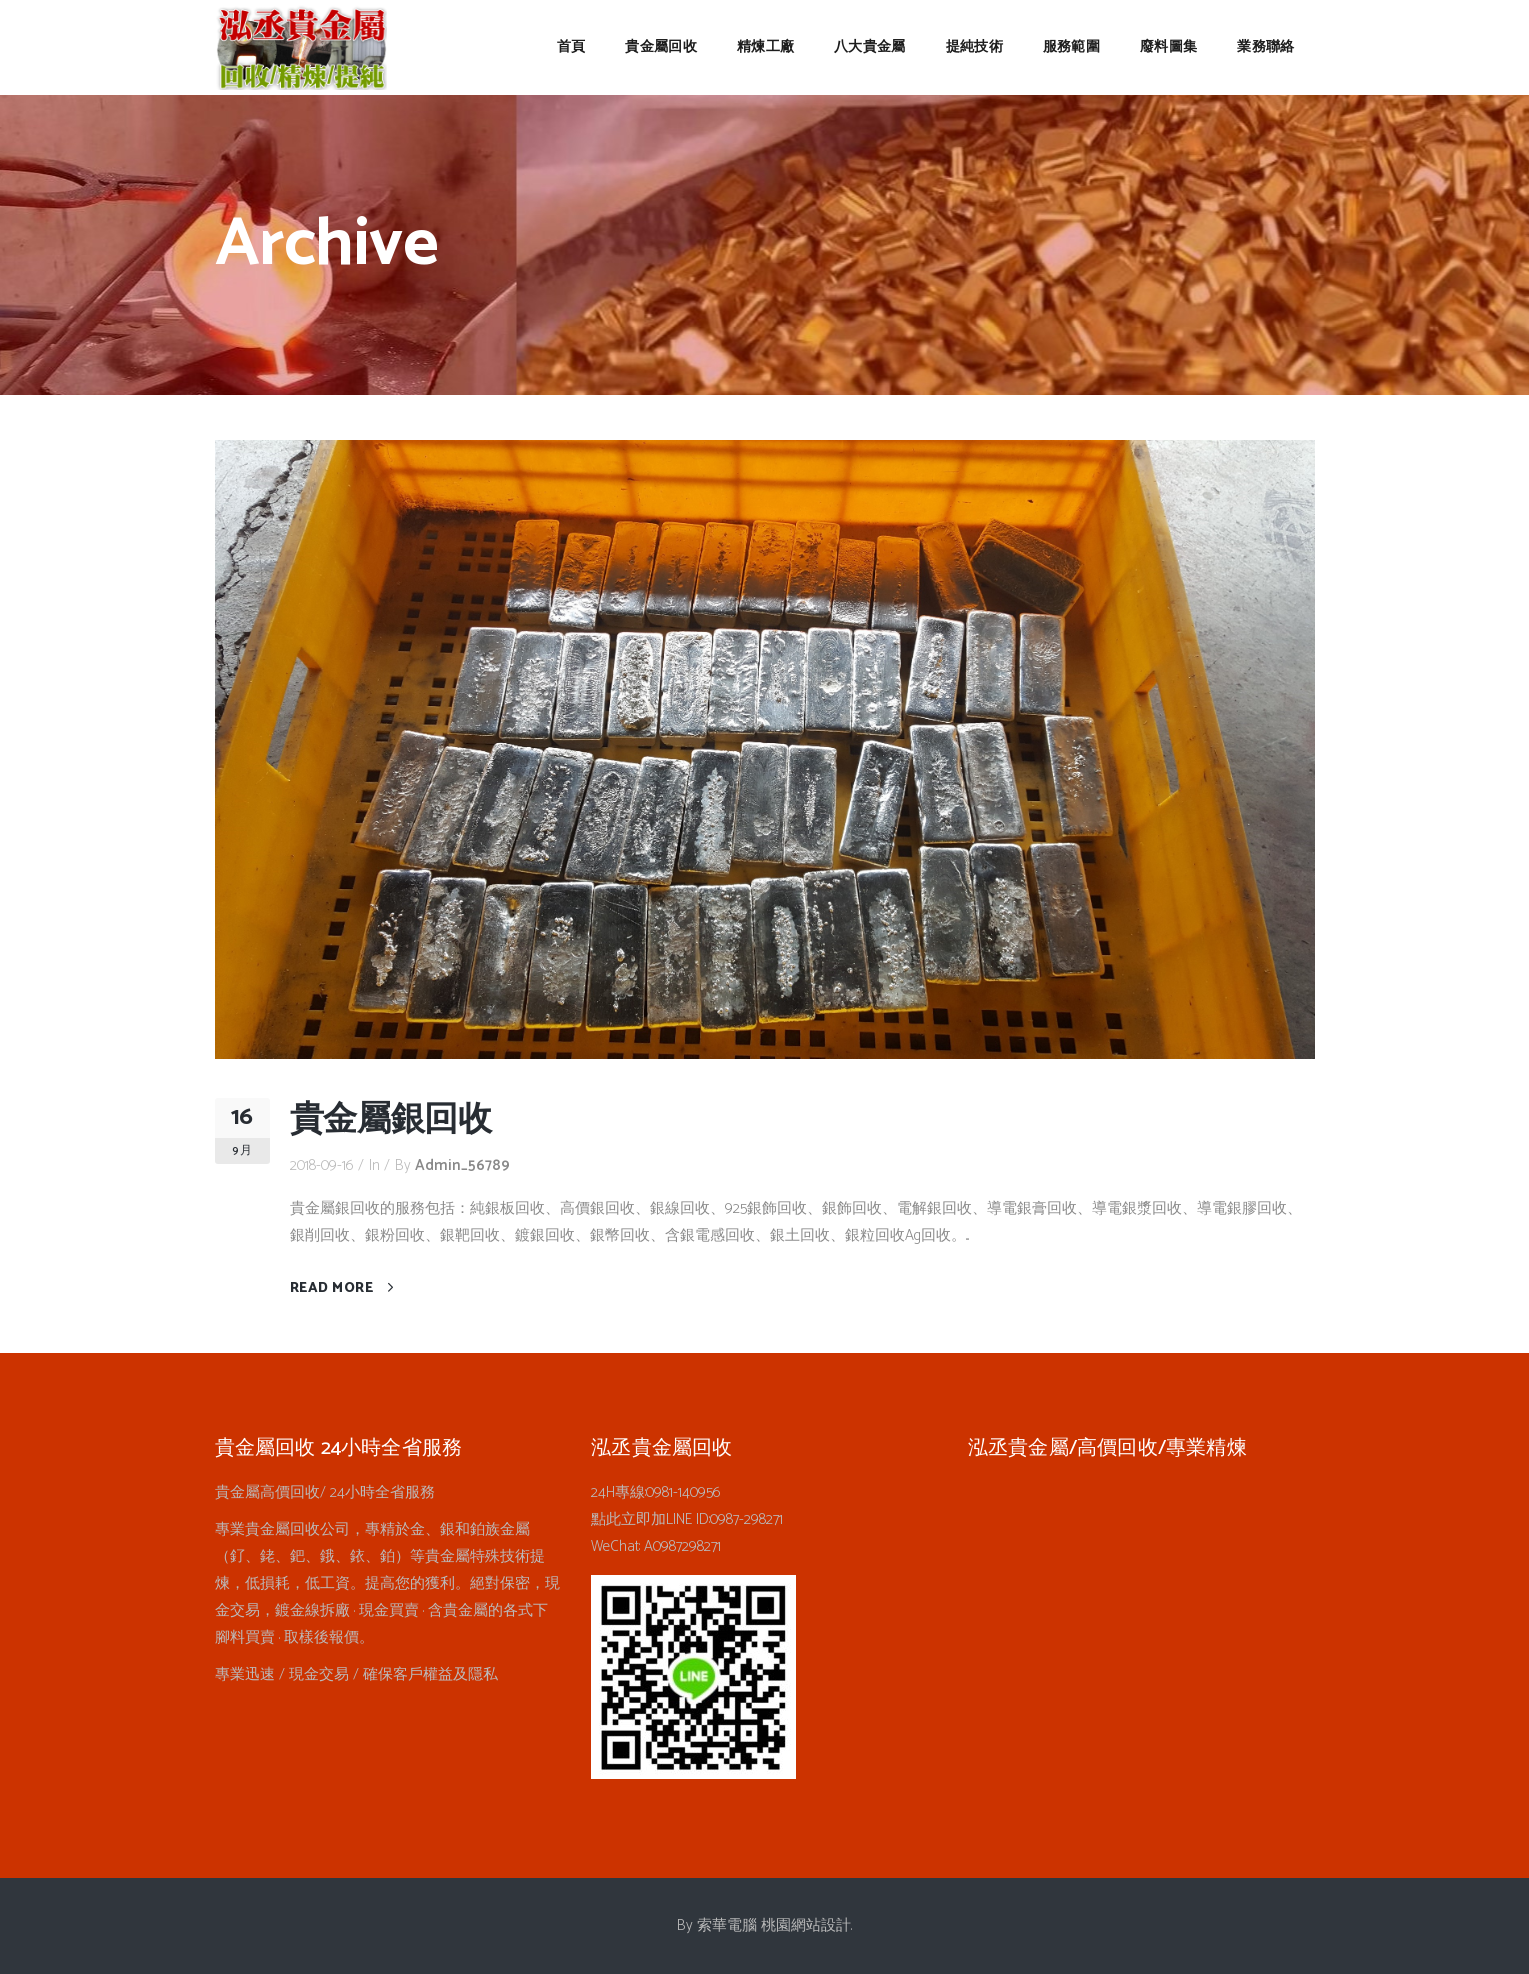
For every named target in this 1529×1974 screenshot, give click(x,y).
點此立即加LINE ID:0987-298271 (687, 1519)
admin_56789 (462, 1165)
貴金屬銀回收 (391, 1120)
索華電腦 (727, 1925)
